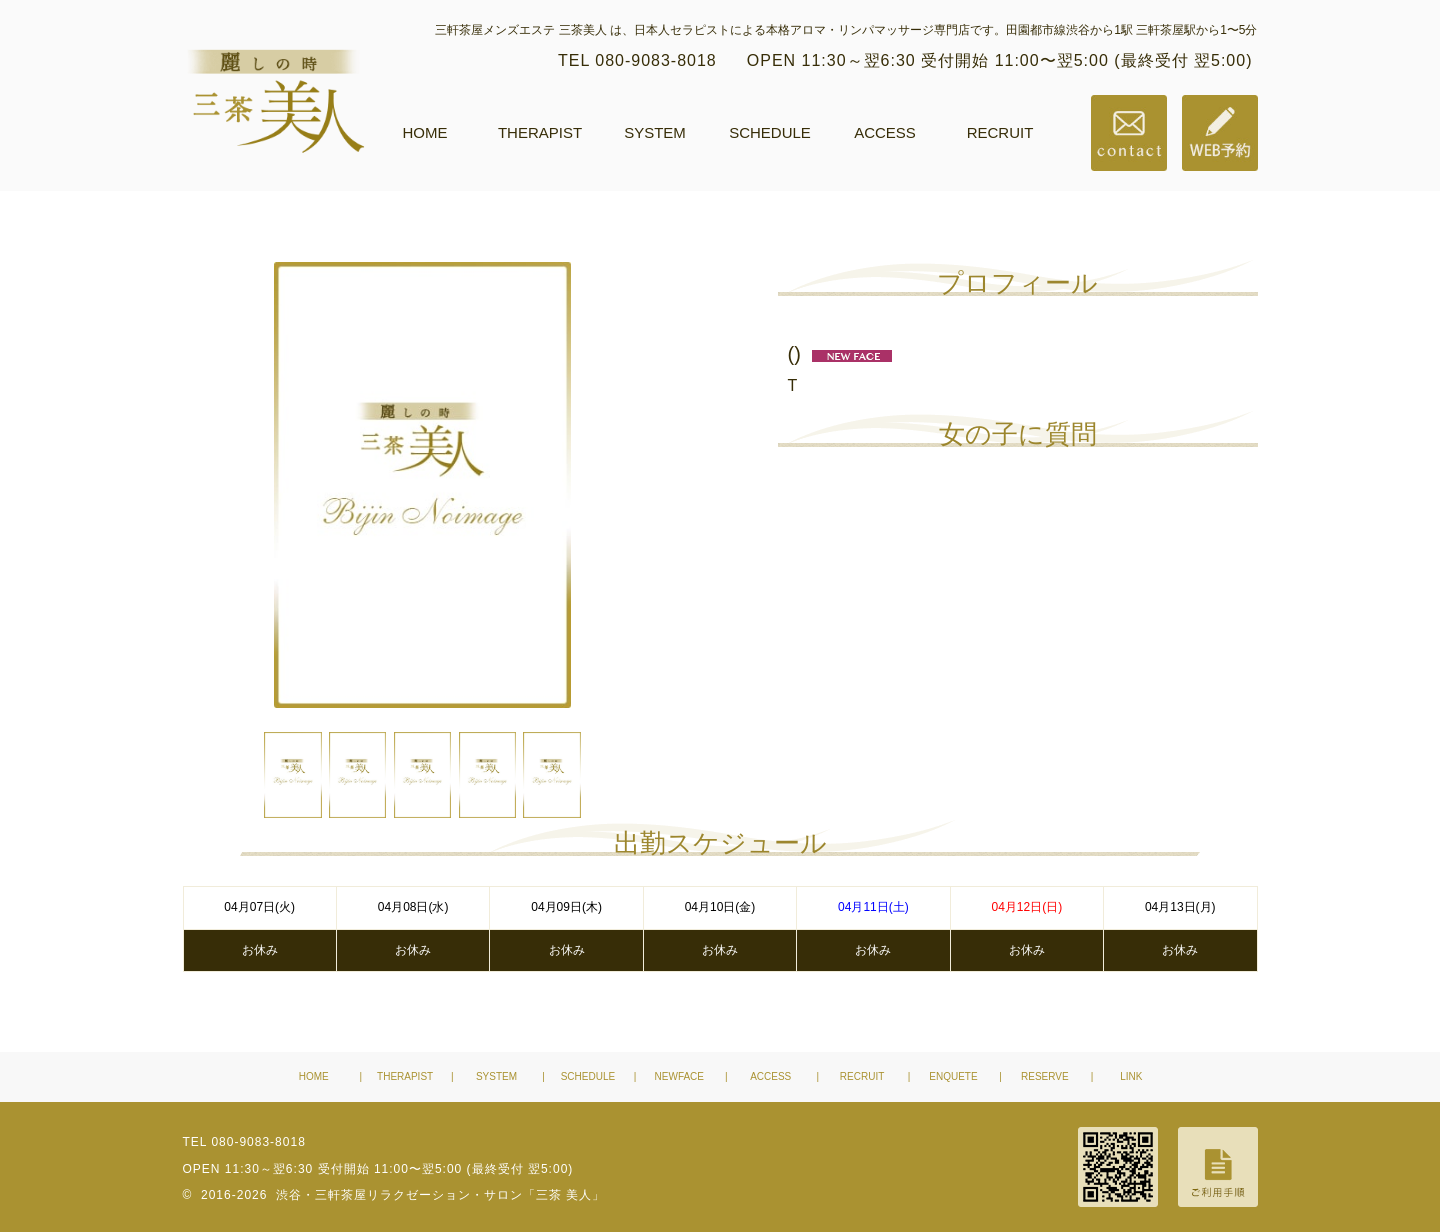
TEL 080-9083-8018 (637, 60)
